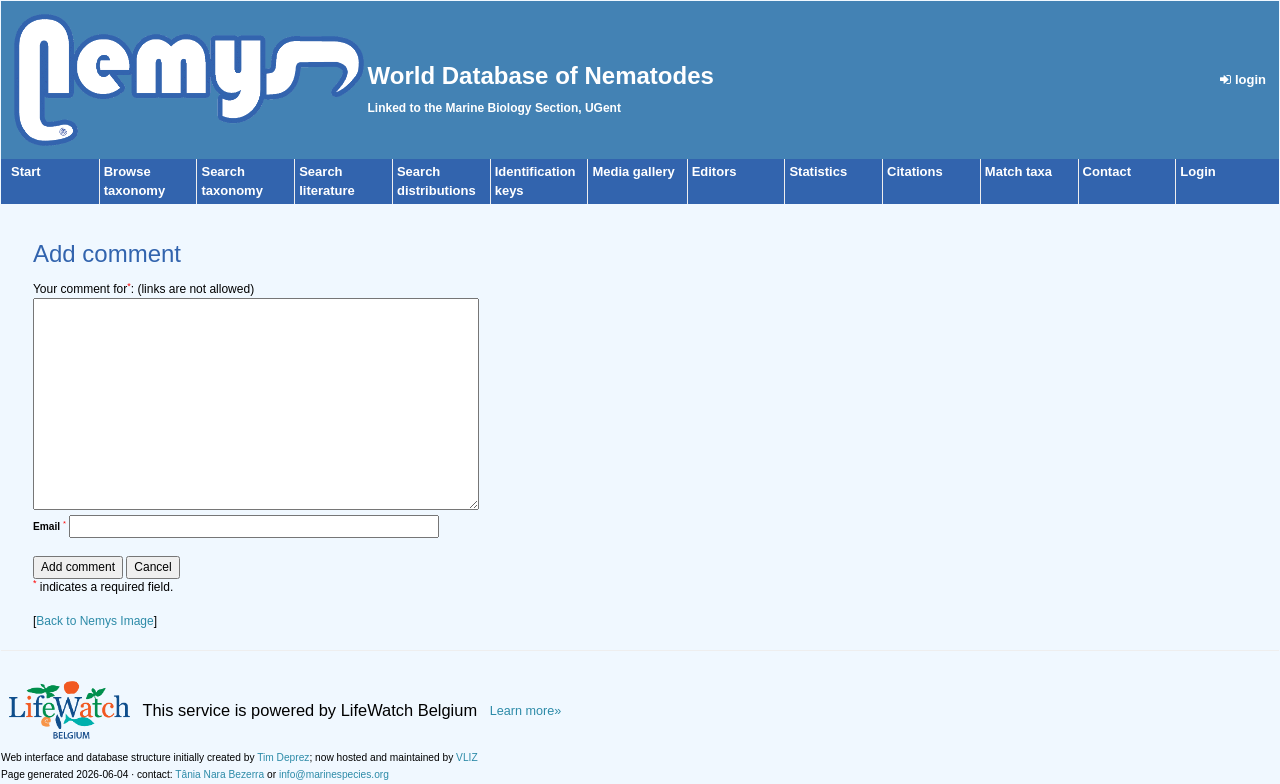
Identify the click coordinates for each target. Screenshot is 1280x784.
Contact (1107, 171)
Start (26, 171)
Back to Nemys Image (94, 621)
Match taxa (1018, 171)
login (1243, 79)
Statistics (818, 171)
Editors (714, 171)
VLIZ (467, 757)
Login (1197, 171)
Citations (915, 171)
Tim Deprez (283, 757)
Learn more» (526, 711)
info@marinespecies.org (334, 774)
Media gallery (633, 171)
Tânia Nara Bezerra (219, 774)
